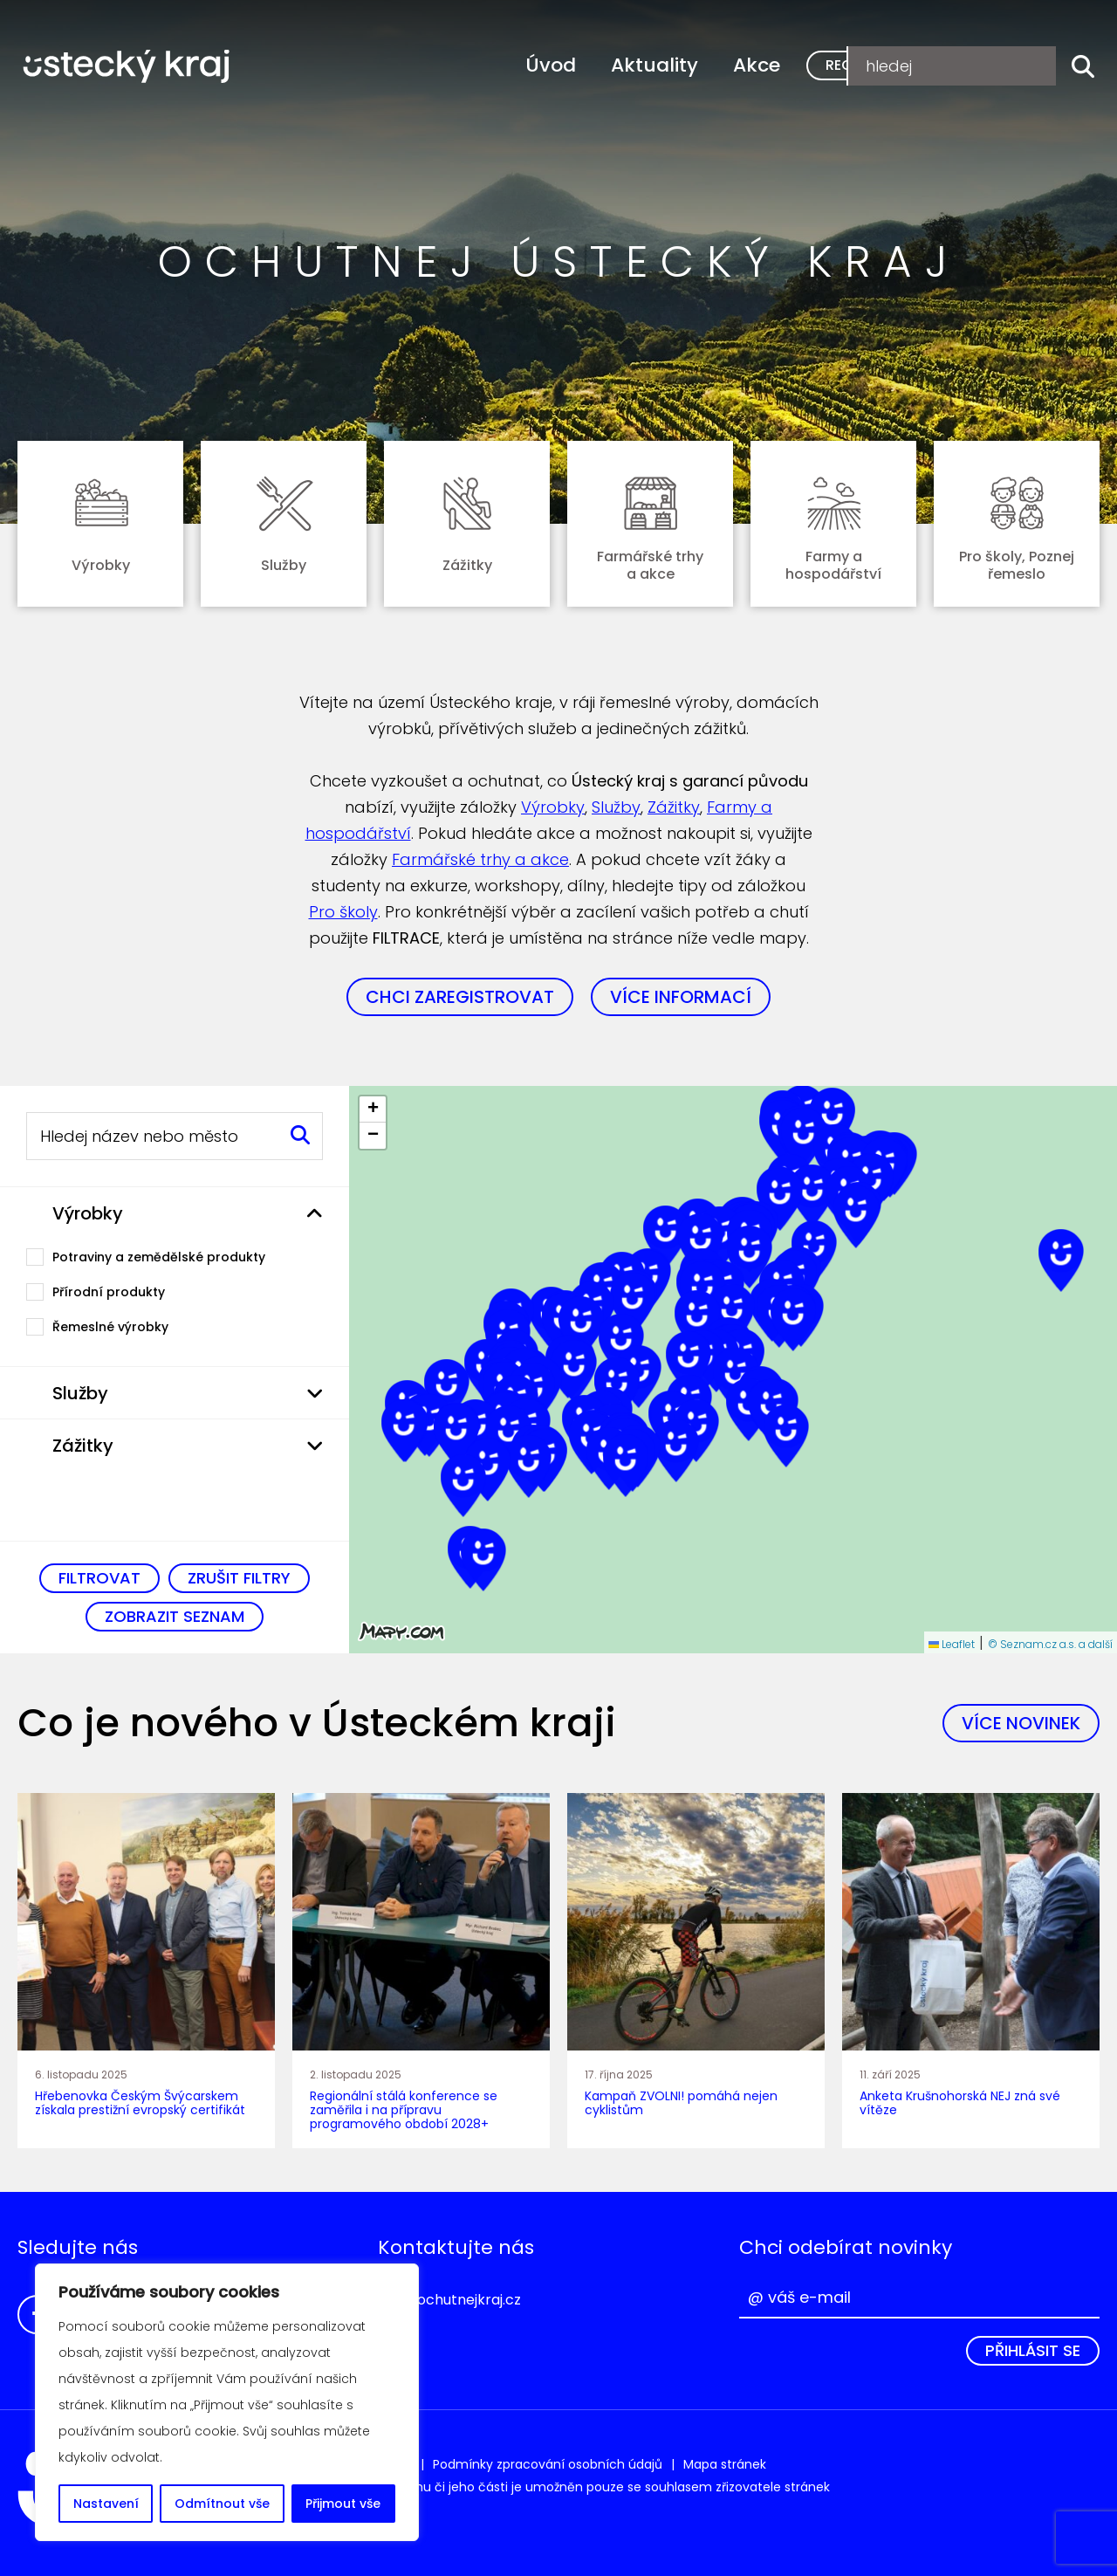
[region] (227, 2402)
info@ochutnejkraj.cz (449, 2300)
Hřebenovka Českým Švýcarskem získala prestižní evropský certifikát (140, 2103)
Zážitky (674, 807)
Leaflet (952, 1644)
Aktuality (654, 65)
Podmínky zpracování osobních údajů (547, 2464)
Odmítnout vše (222, 2503)
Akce (756, 65)
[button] (632, 1304)
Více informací (680, 997)
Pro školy (343, 912)
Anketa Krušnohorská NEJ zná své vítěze (960, 2103)
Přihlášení (999, 65)
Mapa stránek (724, 2464)
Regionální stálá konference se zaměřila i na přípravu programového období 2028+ (403, 2110)
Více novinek (1021, 1723)
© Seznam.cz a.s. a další (1050, 1644)
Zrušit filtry (239, 1578)
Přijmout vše (342, 2503)
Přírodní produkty (108, 1292)
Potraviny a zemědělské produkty (158, 1257)
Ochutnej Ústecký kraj (126, 74)
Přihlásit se (1032, 2350)
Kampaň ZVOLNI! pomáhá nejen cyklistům (681, 2103)
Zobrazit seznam (174, 1616)
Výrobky (553, 807)
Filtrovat (99, 1578)
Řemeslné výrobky (110, 1327)
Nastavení (106, 2503)
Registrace (868, 65)
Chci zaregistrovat (460, 997)
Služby (616, 807)
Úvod (550, 65)
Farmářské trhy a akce (480, 859)
